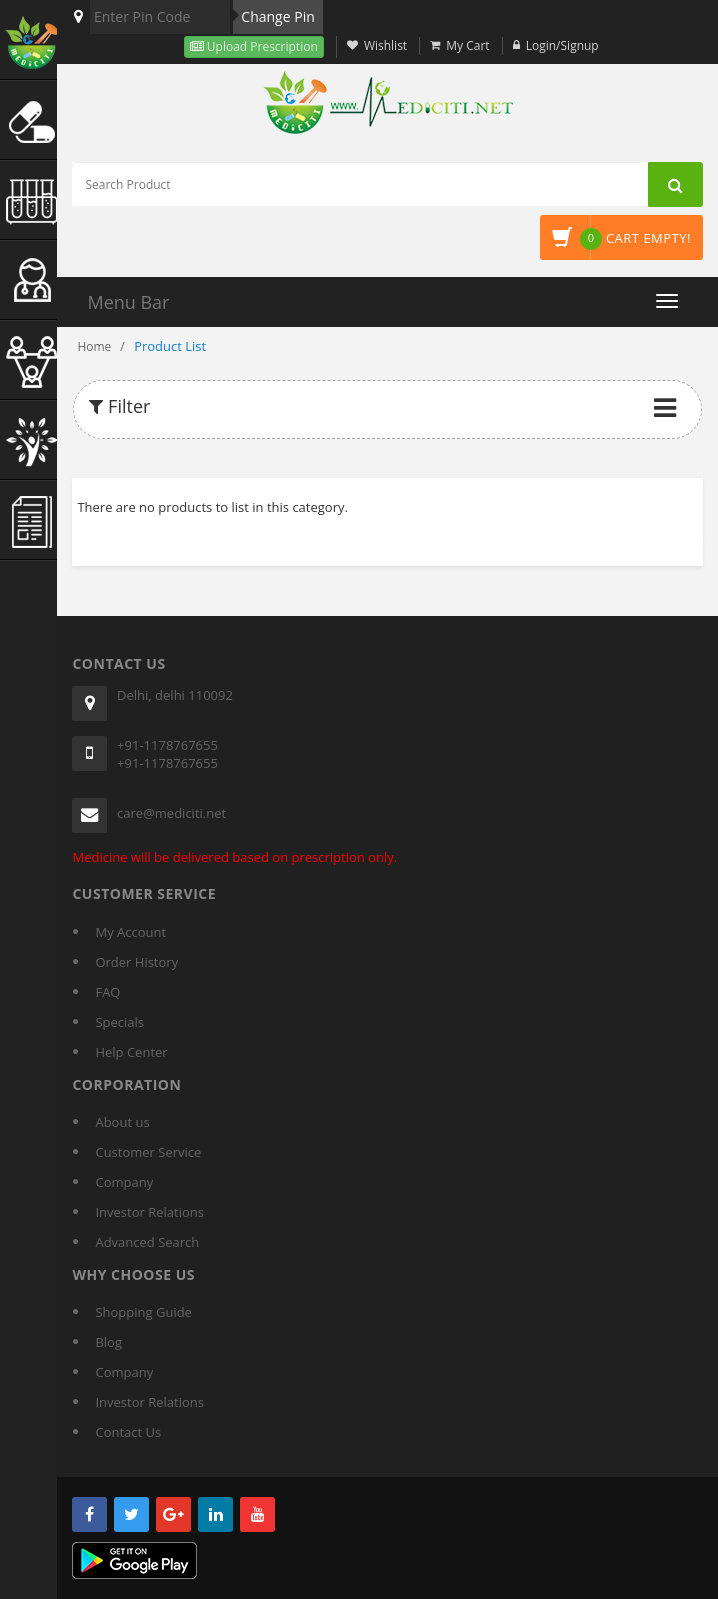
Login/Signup (562, 45)
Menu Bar (128, 302)
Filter (119, 406)
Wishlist (385, 45)
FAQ (107, 992)
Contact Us (128, 1432)
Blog (108, 1342)
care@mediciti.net (171, 813)
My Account (130, 932)
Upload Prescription (261, 46)
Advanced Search (147, 1242)
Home (94, 346)
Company (124, 1182)
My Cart (467, 45)
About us (122, 1122)
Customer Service (148, 1152)
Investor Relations (149, 1212)
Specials (119, 1022)
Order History (136, 962)
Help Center (131, 1052)
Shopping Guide (143, 1312)
